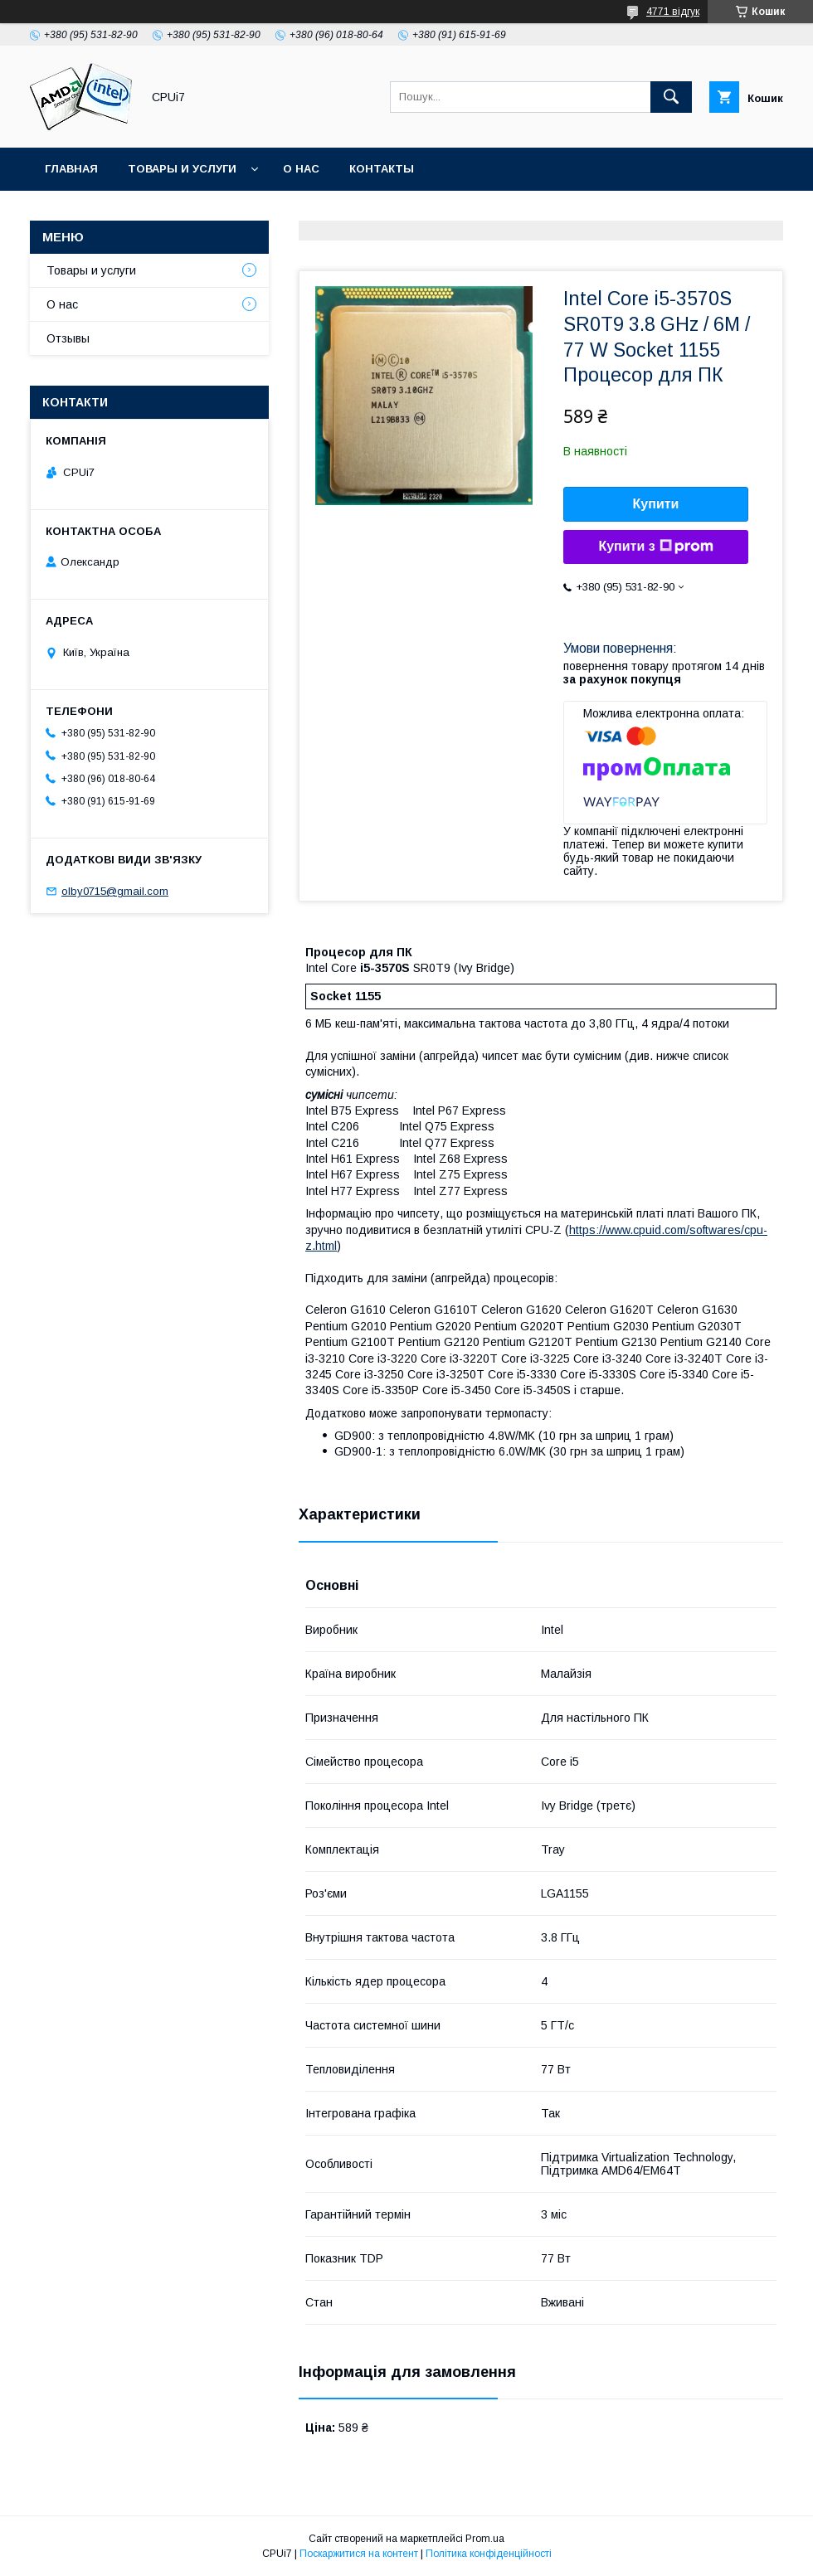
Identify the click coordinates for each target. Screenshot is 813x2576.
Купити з (655, 546)
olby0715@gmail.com (114, 891)
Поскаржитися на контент (358, 2553)
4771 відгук (672, 11)
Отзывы (68, 338)
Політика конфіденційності (489, 2553)
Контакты (381, 169)
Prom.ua (484, 2538)
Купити (656, 504)
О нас (301, 169)
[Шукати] (671, 97)
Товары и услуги (182, 169)
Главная (71, 169)
